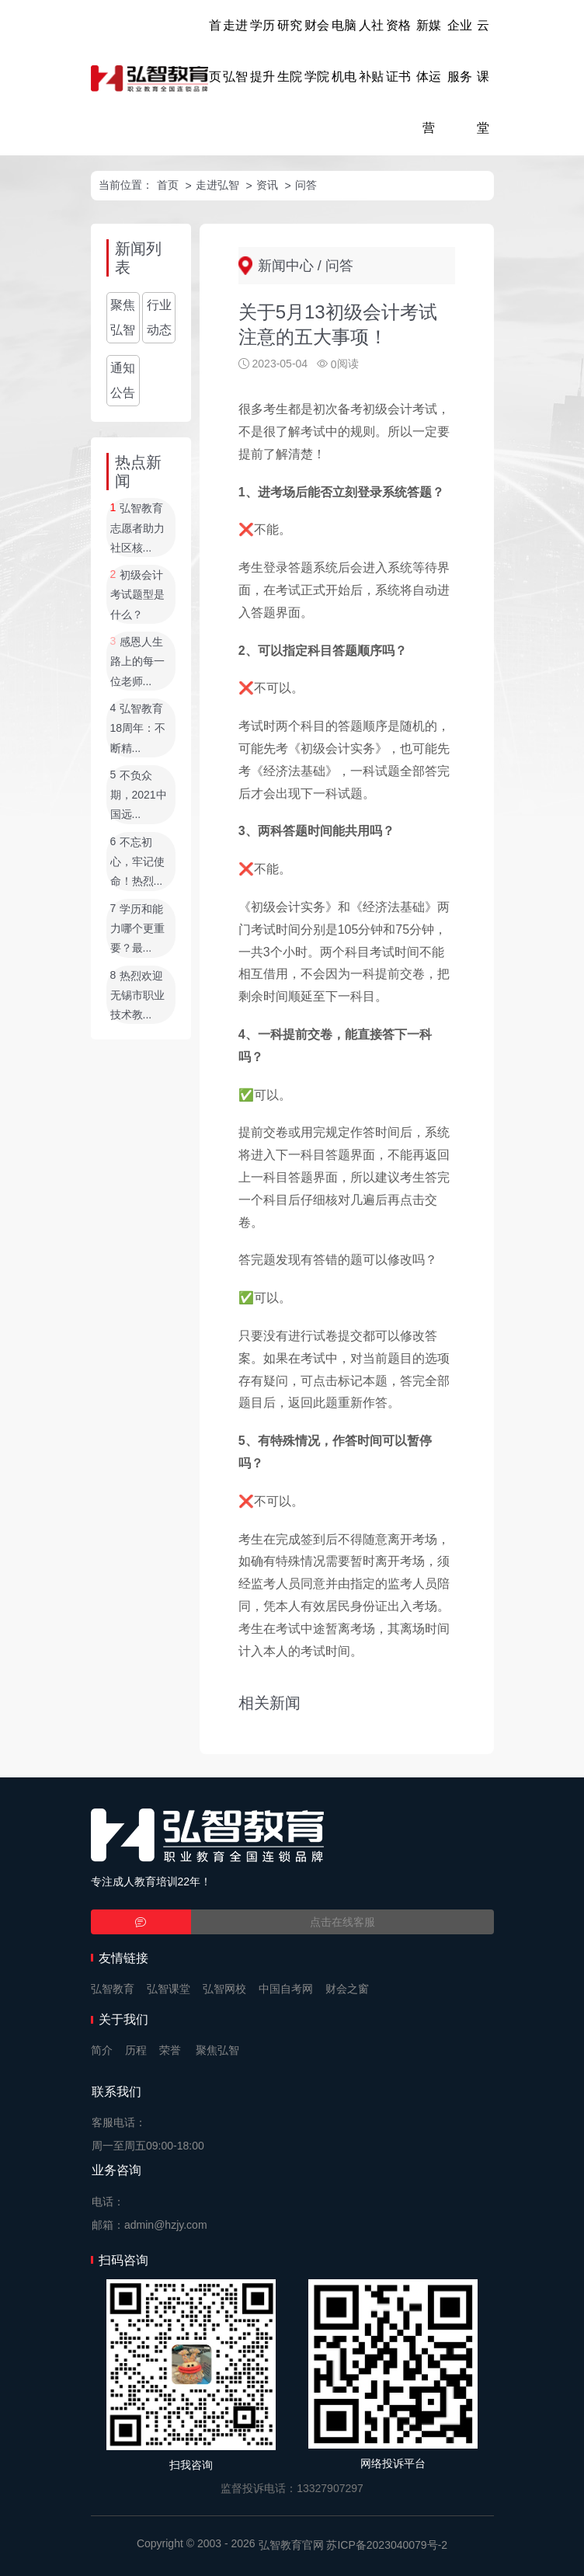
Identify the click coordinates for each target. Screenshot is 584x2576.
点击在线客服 (342, 1922)
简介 (102, 2050)
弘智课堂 (168, 1988)
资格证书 (398, 51)
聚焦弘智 (122, 317)
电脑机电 (344, 51)
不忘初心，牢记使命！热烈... (137, 862)
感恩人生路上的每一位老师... (137, 661)
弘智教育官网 (291, 2545)
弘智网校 (224, 1988)
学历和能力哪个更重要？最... (137, 929)
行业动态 (159, 317)
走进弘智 (235, 51)
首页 (215, 51)
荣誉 (170, 2050)
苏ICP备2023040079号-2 (386, 2545)
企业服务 (459, 51)
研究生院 (289, 51)
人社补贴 (371, 51)
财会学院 (316, 51)
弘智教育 (112, 1988)
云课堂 (483, 76)
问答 (306, 185)
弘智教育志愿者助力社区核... (137, 529)
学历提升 (262, 51)
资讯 (267, 185)
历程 (136, 2050)
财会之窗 (347, 1988)
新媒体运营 (428, 76)
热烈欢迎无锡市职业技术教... (137, 995)
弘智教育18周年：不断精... (138, 728)
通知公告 (122, 380)
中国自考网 (286, 1988)
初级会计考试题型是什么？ (137, 595)
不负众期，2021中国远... (138, 795)
